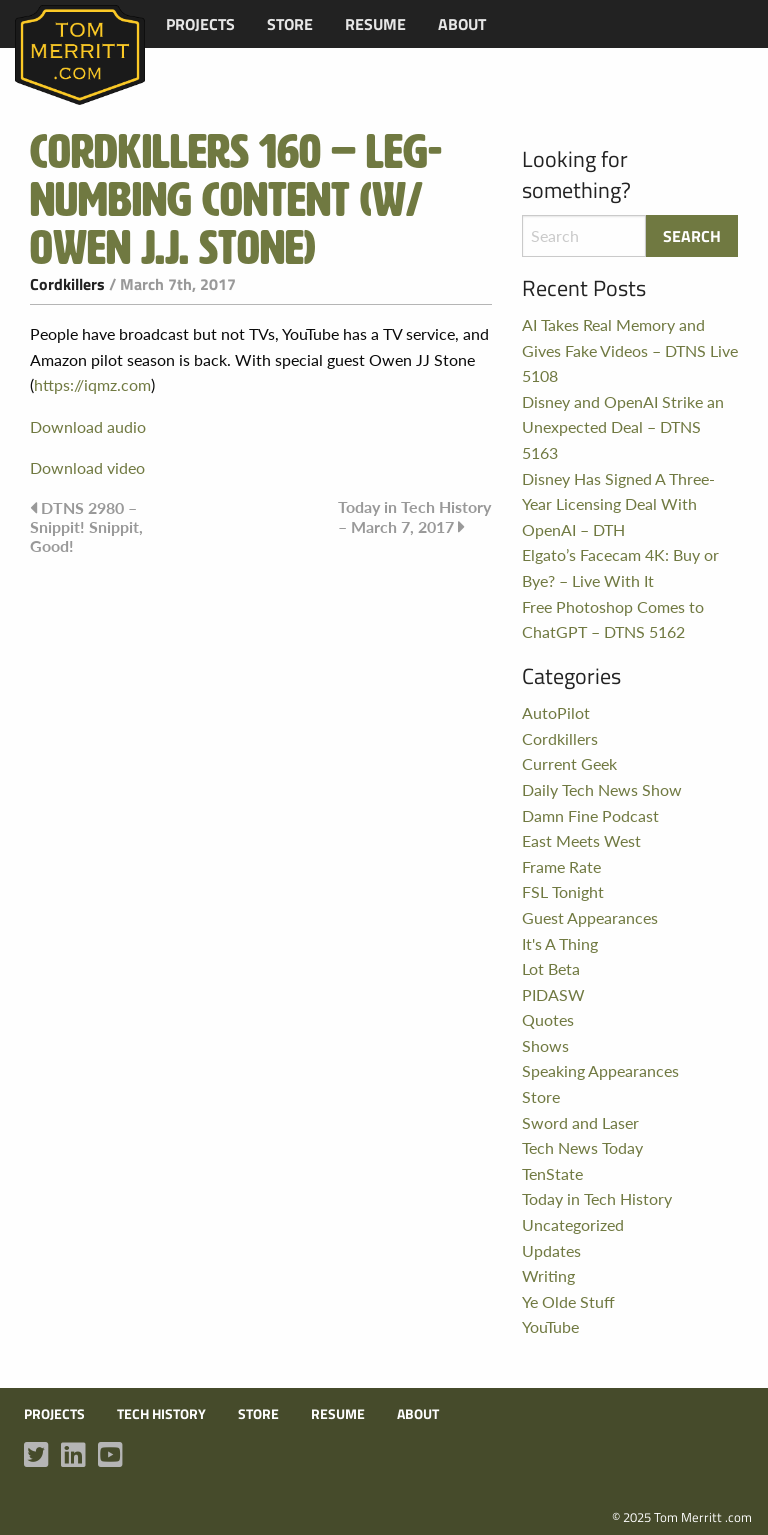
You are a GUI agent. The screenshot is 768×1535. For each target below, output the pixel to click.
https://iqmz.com (92, 384)
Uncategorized (573, 1224)
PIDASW (553, 994)
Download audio (88, 426)
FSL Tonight (563, 891)
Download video (87, 467)
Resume (375, 24)
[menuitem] (200, 24)
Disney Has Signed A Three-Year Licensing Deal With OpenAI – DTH (618, 504)
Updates (551, 1250)
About (462, 24)
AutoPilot (556, 712)
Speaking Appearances (600, 1070)
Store (290, 24)
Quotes (548, 1019)
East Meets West (581, 840)
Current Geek (569, 763)
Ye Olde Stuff (568, 1301)
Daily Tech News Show (602, 789)
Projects (200, 24)
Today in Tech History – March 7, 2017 (414, 516)
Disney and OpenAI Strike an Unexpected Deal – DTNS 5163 (623, 427)
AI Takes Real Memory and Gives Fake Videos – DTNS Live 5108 (630, 350)
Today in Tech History (597, 1198)
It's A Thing (560, 943)
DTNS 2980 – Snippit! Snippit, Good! (86, 526)
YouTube (550, 1326)
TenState (552, 1173)
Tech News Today (582, 1147)
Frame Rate (561, 866)
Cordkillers (67, 284)
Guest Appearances (590, 917)
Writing (548, 1275)
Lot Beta (551, 968)
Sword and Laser (580, 1122)
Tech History (161, 1414)
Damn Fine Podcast (590, 815)
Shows (545, 1045)
